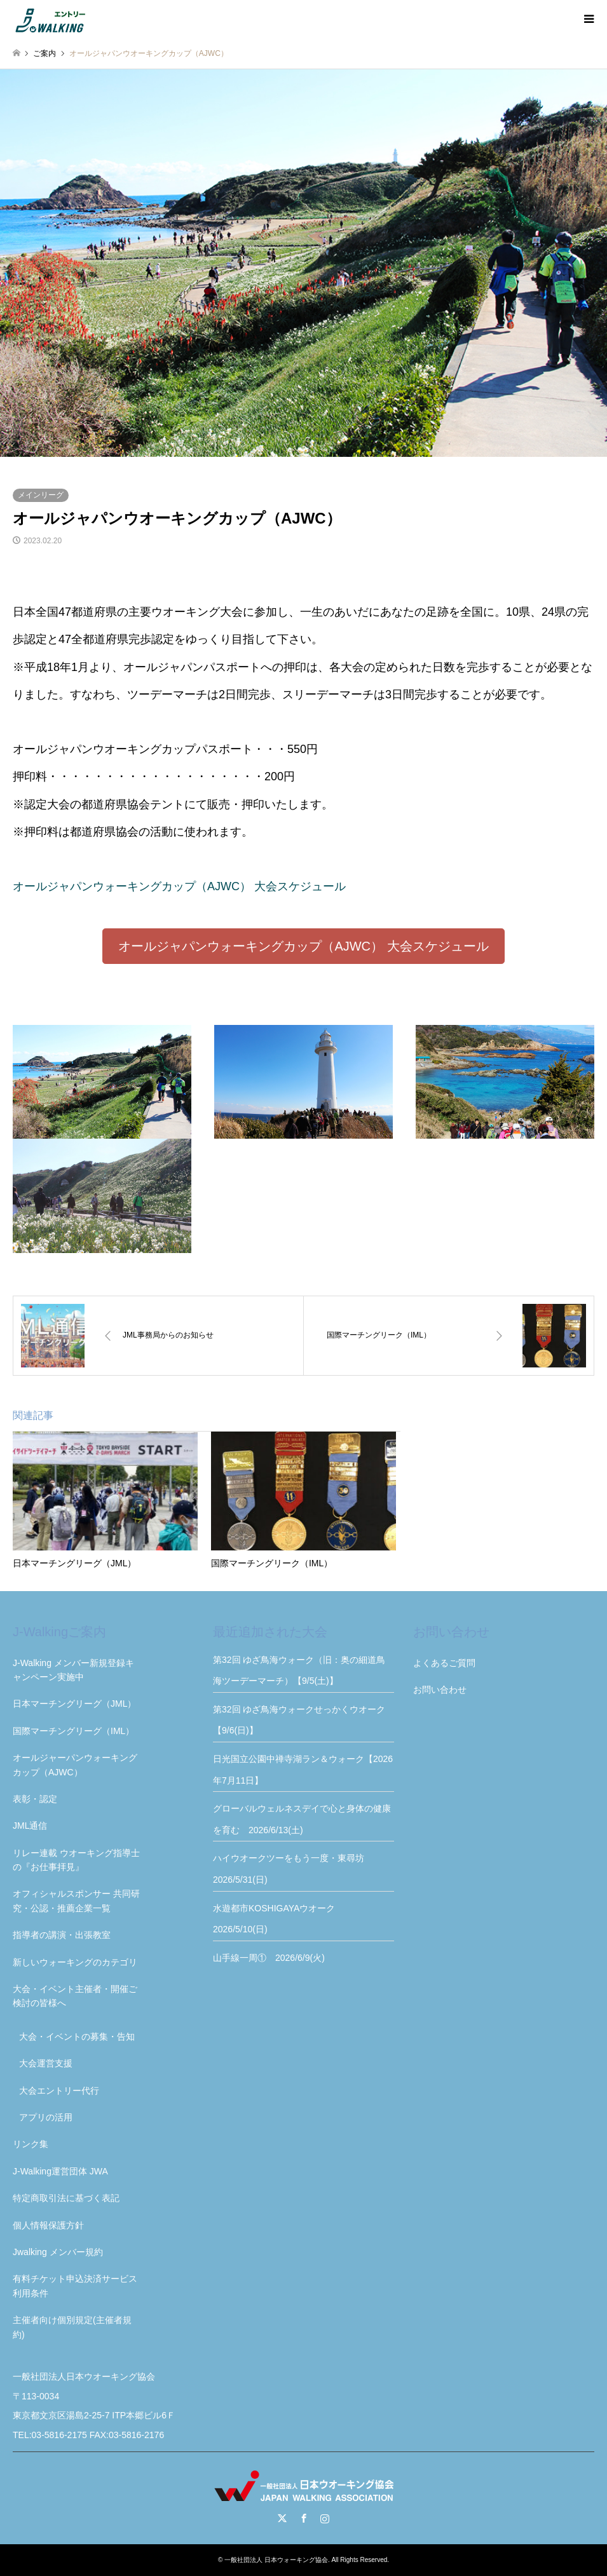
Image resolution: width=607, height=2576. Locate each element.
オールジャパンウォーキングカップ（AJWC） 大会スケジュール (179, 886)
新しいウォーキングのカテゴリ (75, 1962)
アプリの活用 (45, 2117)
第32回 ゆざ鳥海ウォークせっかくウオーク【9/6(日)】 (299, 1720)
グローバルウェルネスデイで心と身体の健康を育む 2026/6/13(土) (302, 1819)
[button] (303, 946)
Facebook (303, 2518)
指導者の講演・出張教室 (62, 1935)
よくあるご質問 (444, 1663)
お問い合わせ (440, 1690)
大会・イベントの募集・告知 (77, 2036)
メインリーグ (41, 495)
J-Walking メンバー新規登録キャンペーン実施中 (73, 1670)
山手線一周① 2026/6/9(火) (269, 1958)
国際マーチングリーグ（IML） (73, 1731)
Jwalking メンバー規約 (58, 2252)
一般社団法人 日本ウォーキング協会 (276, 2559)
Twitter (282, 2518)
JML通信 (30, 1825)
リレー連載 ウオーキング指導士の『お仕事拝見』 (76, 1860)
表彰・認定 (35, 1799)
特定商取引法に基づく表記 (66, 2198)
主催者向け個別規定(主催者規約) (72, 2327)
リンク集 (30, 2144)
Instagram (324, 2518)
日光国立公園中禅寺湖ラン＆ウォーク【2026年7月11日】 (303, 1770)
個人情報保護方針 (48, 2225)
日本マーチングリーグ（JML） (74, 1703)
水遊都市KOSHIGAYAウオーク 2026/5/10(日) (278, 1919)
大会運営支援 (45, 2063)
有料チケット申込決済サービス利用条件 (75, 2286)
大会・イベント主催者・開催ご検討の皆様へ (75, 1996)
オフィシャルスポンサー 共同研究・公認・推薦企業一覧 (76, 1900)
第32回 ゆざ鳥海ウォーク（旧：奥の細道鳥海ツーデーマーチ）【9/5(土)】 (299, 1670)
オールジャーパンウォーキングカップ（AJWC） (75, 1764)
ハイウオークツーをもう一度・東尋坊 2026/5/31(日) (293, 1869)
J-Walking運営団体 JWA (60, 2171)
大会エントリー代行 (59, 2090)
